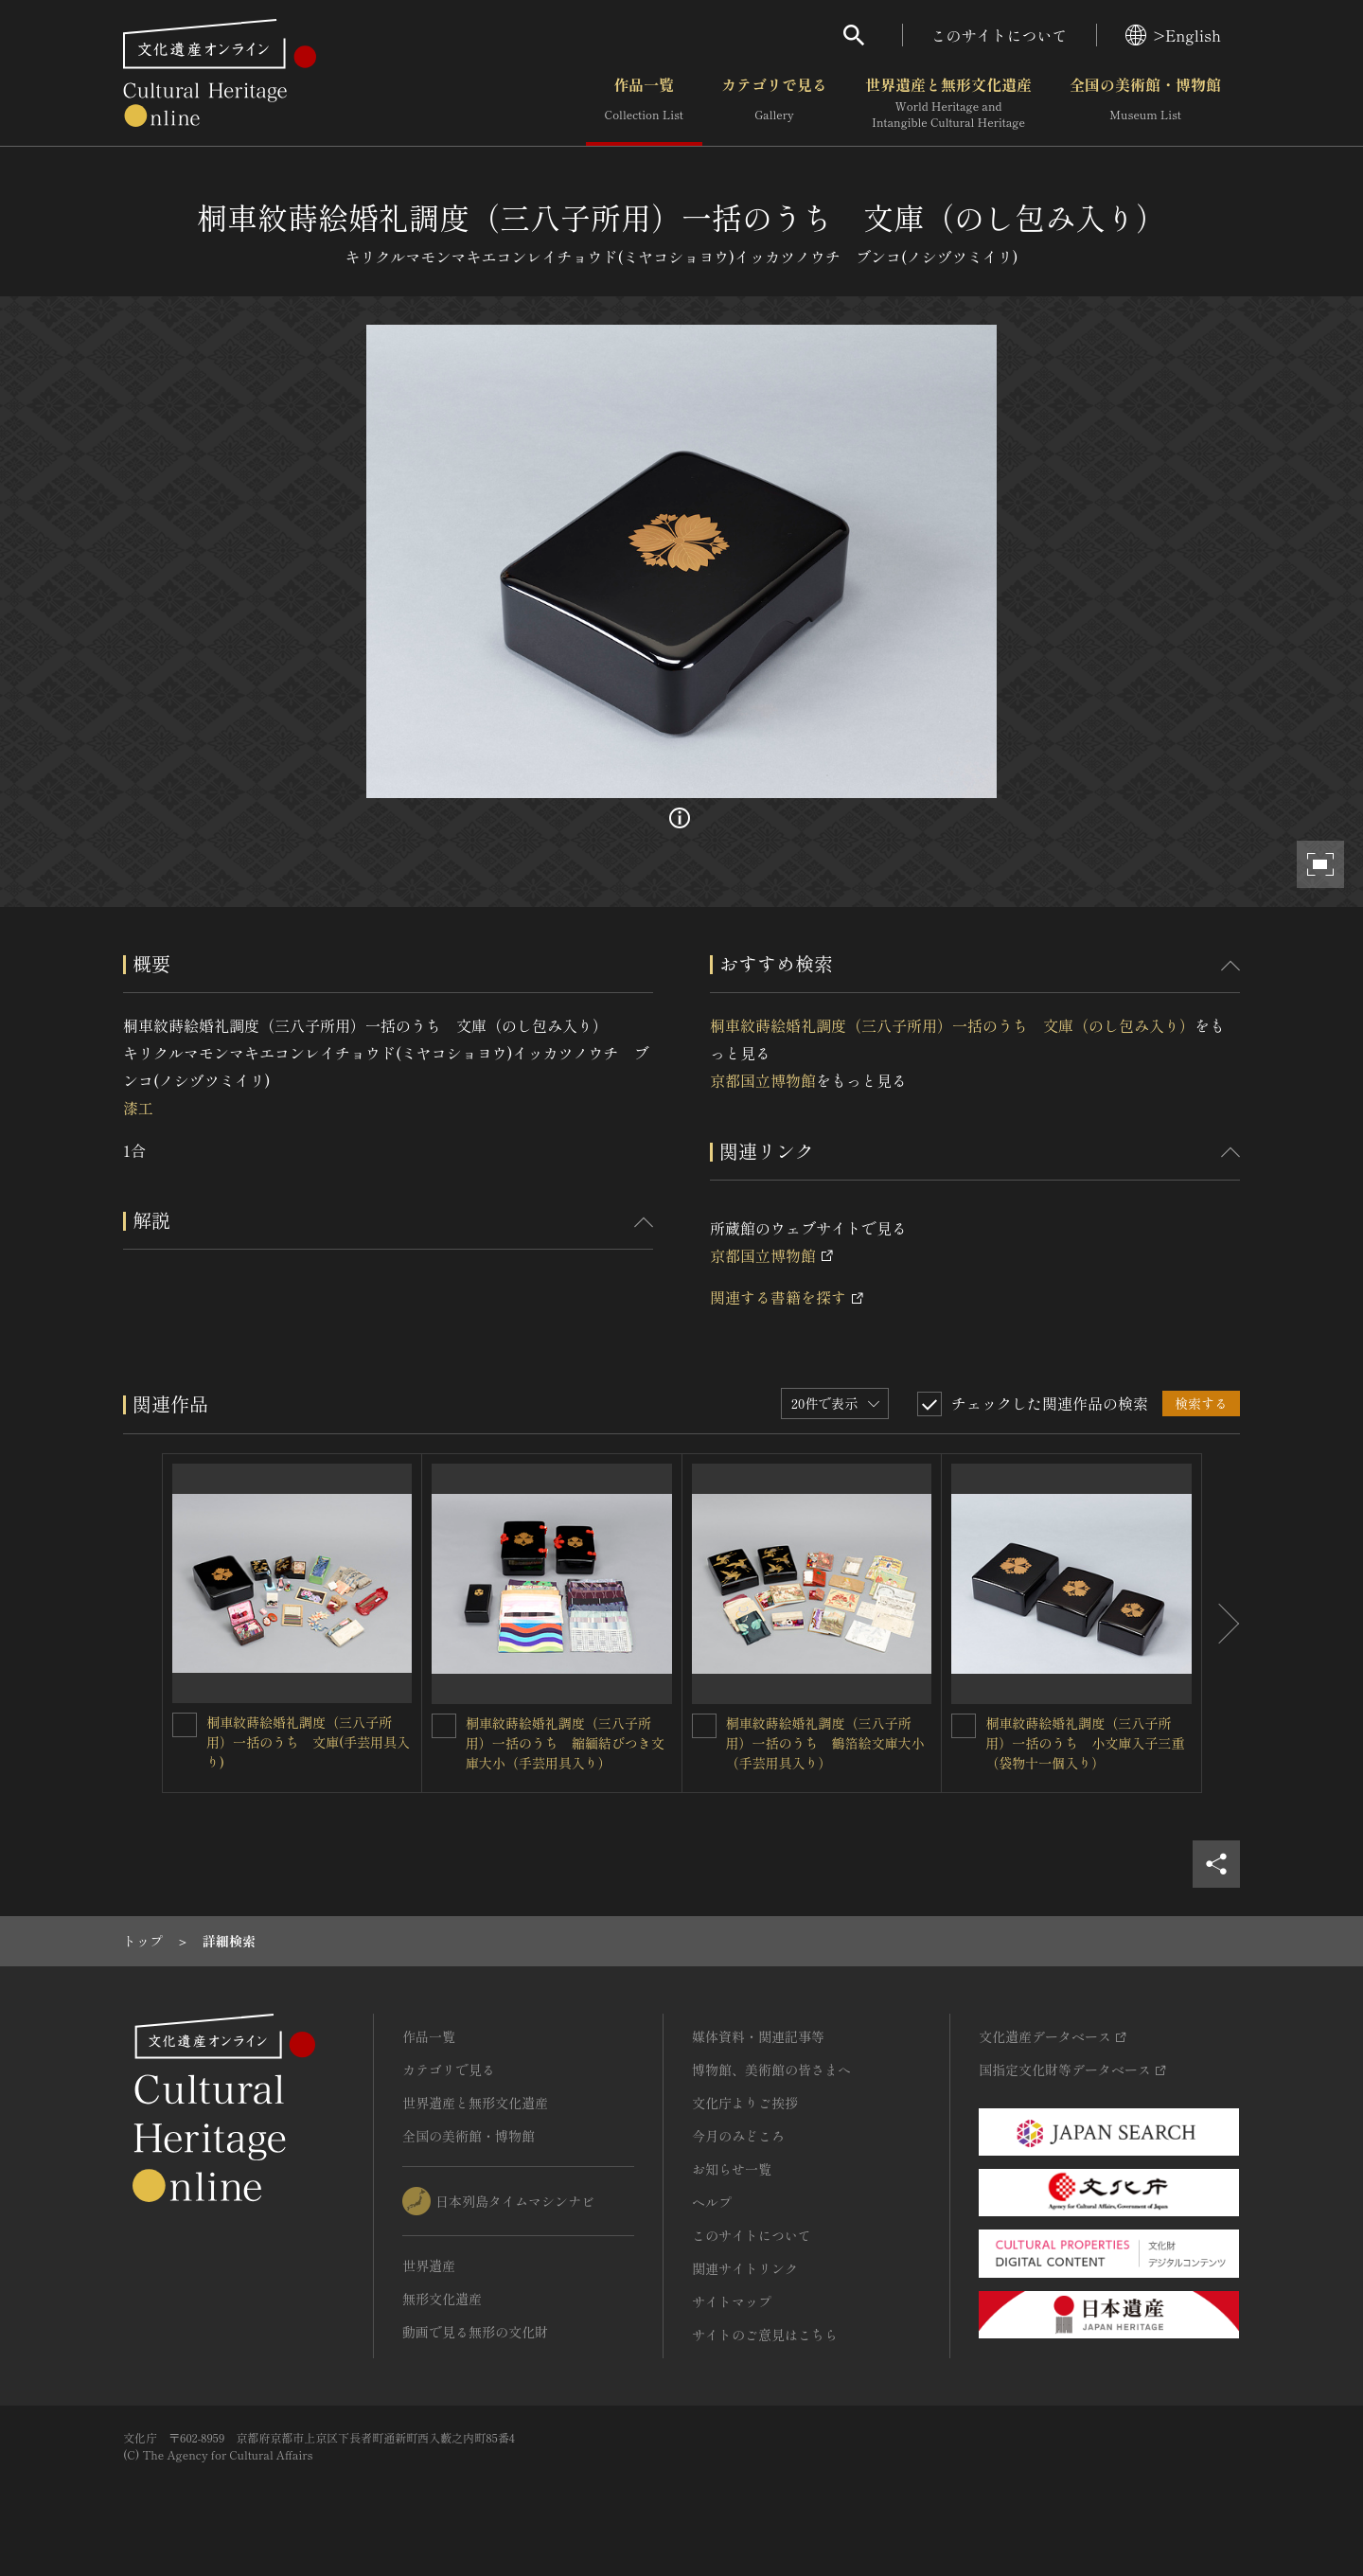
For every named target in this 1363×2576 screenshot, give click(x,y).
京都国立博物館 (763, 1080)
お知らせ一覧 (731, 2168)
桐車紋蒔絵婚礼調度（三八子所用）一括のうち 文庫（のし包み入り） (952, 1025)
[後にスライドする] (1221, 1623)
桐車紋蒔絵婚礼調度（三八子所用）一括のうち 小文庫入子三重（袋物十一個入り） (1084, 1743)
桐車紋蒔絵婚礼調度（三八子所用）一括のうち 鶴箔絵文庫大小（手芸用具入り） (825, 1743)
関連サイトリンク (745, 2268)
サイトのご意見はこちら (765, 2334)
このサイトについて (999, 35)
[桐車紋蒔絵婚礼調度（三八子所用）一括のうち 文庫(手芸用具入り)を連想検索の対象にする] (184, 1725)
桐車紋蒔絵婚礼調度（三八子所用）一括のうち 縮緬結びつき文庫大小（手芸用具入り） (565, 1743)
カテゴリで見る (774, 103)
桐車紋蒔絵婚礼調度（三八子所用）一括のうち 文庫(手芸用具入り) (308, 1742)
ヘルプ (712, 2202)
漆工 (138, 1107)
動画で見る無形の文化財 (475, 2331)
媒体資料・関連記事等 (758, 2036)
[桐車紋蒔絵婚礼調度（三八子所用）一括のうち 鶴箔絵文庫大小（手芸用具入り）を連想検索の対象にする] (704, 1726)
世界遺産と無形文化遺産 (948, 103)
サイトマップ (731, 2301)
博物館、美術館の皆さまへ (771, 2069)
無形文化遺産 (442, 2298)
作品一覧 (644, 103)
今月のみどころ (738, 2135)
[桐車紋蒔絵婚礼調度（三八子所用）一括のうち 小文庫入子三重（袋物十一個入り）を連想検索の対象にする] (963, 1726)
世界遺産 (428, 2265)
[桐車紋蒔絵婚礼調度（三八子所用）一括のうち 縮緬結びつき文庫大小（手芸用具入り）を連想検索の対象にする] (444, 1726)
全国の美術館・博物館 (1145, 103)
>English (1173, 35)
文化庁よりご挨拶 (745, 2102)
